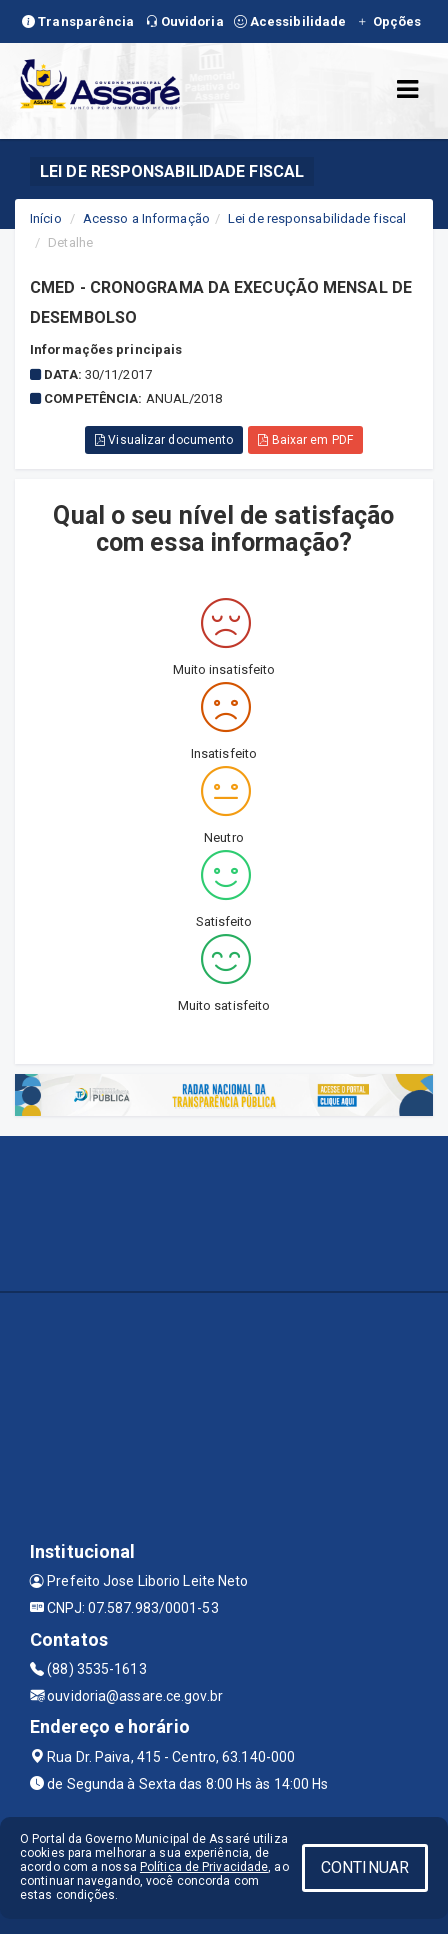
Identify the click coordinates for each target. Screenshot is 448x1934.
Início (46, 218)
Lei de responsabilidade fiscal (317, 218)
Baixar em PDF (305, 440)
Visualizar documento (164, 440)
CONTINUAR (365, 1867)
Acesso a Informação (146, 218)
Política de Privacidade (204, 1867)
